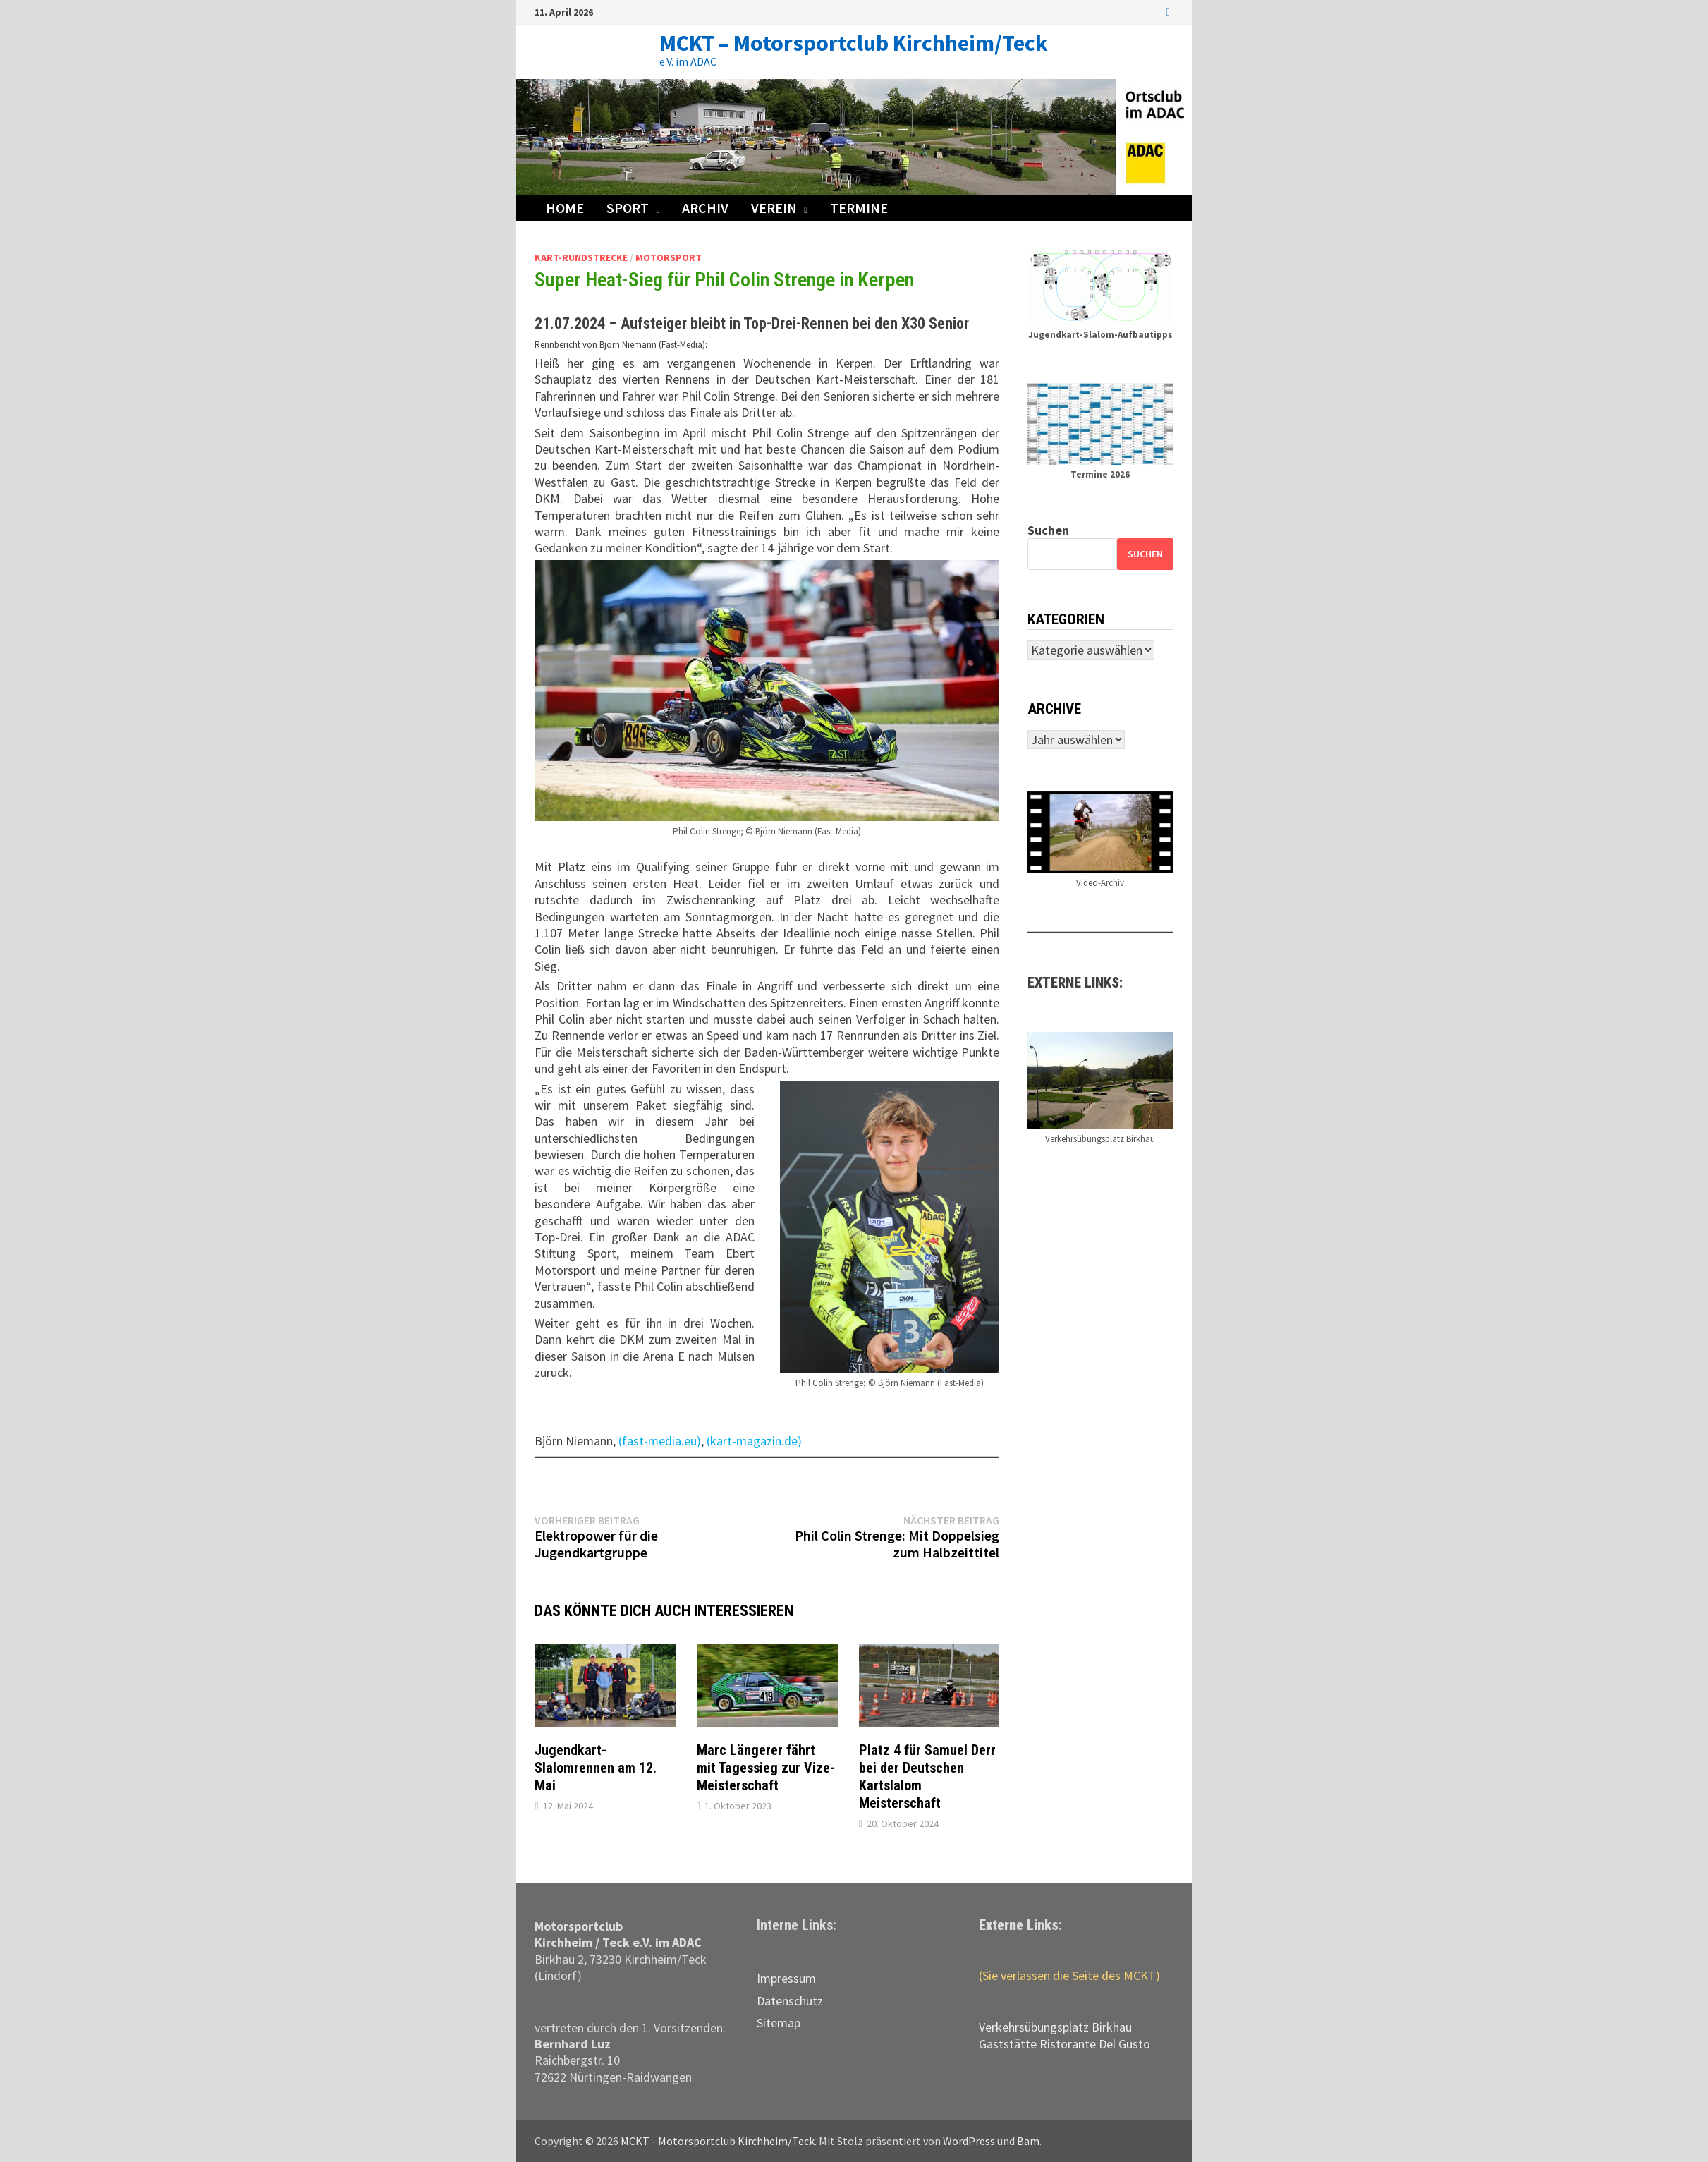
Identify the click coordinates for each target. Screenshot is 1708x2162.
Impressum (786, 1978)
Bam (1028, 2141)
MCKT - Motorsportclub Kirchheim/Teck (718, 2141)
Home (565, 208)
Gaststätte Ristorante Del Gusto (1064, 2044)
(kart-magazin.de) (754, 1441)
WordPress (969, 2141)
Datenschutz (790, 2001)
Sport (627, 208)
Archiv (705, 208)
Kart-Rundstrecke (581, 257)
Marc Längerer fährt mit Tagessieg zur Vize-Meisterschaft (766, 1768)
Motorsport (668, 257)
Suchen (1048, 530)
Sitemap (778, 2023)
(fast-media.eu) (659, 1441)
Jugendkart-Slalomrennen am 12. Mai (596, 1768)
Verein (774, 208)
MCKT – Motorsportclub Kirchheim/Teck (853, 43)
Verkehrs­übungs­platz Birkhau (1055, 2027)
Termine (859, 208)
